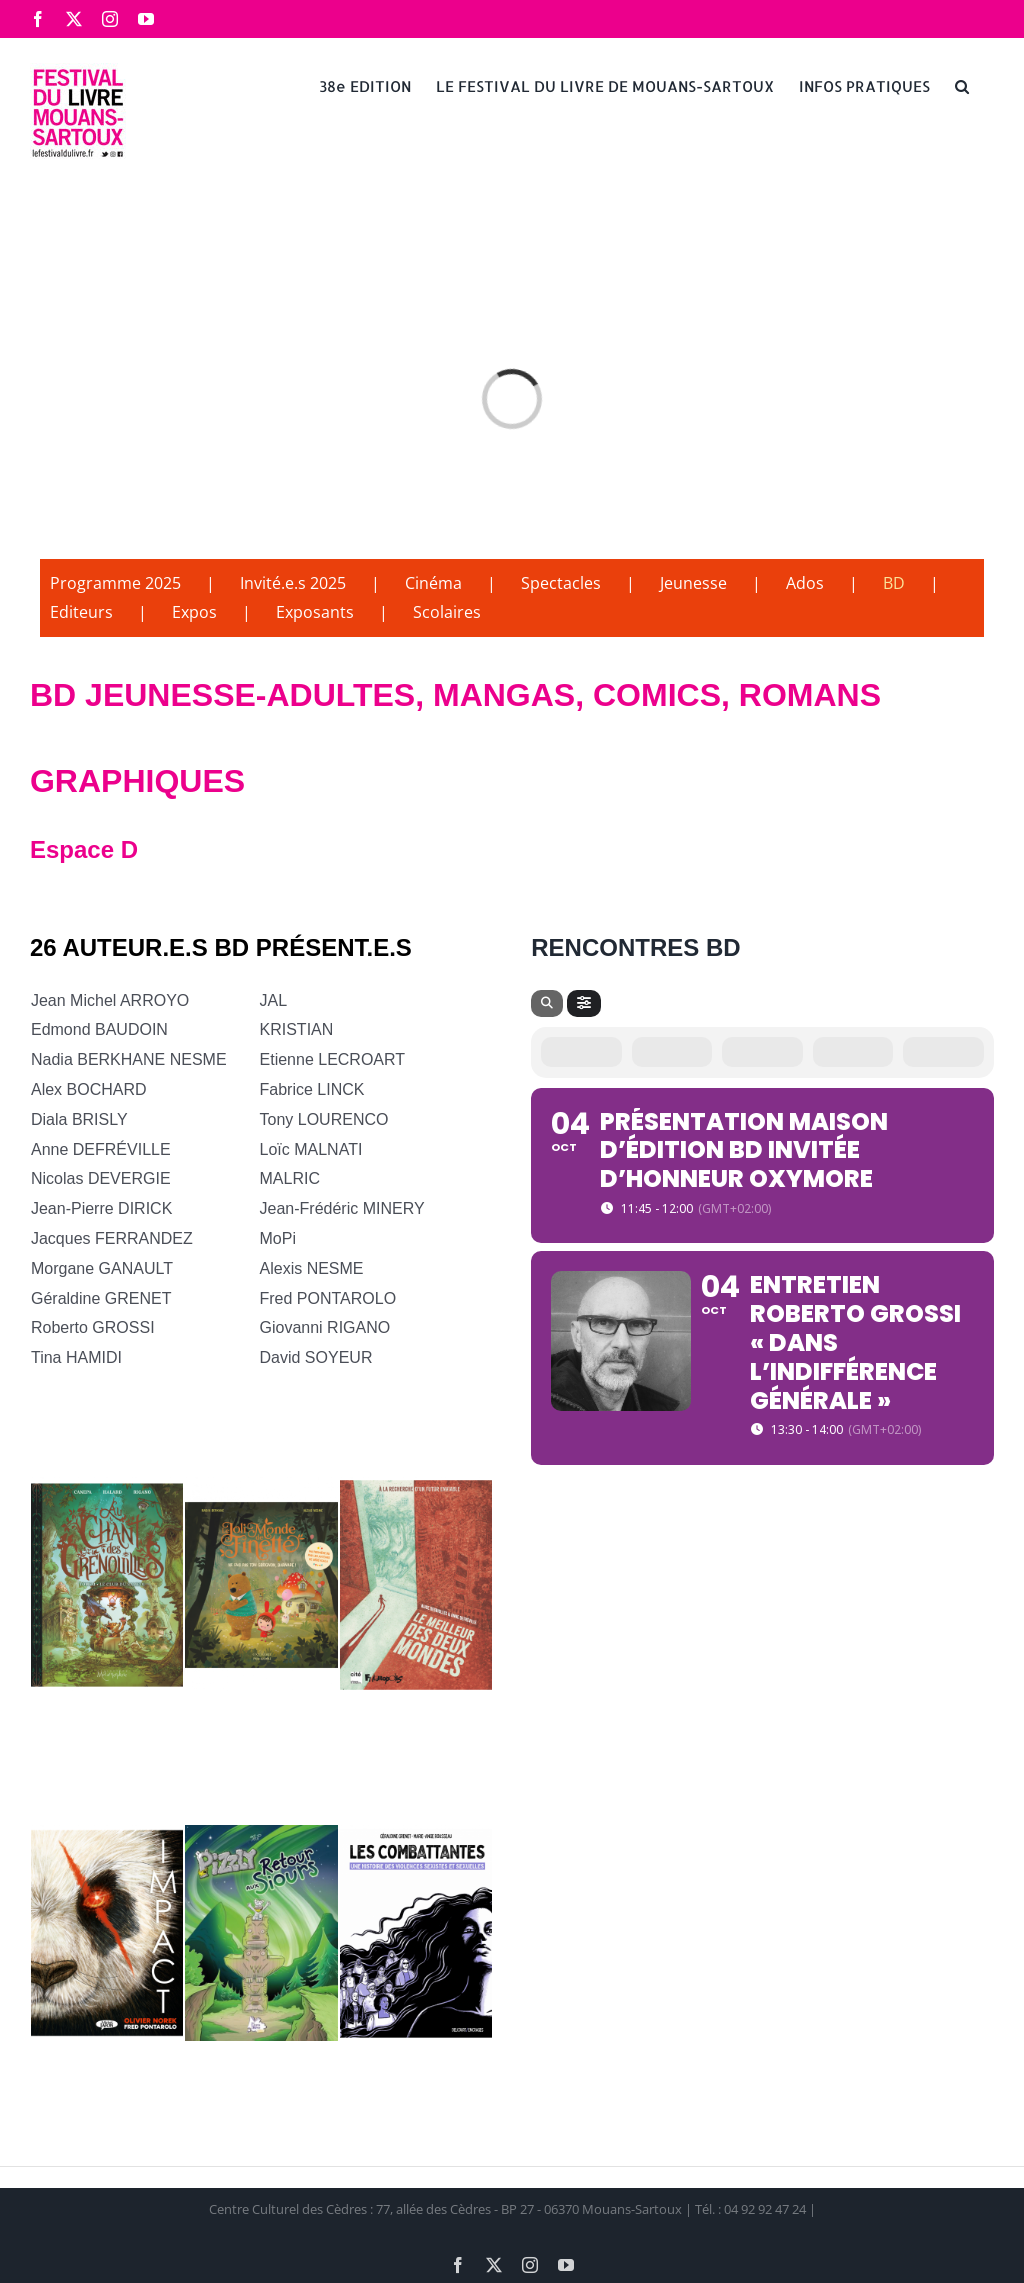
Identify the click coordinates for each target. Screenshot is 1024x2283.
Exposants (315, 612)
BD (894, 583)
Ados (805, 583)
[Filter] (584, 1003)
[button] (962, 85)
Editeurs (81, 612)
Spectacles (561, 583)
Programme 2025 (115, 583)
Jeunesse (693, 583)
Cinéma (433, 583)
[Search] (547, 1003)
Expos (194, 612)
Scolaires (447, 612)
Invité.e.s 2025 (293, 583)
